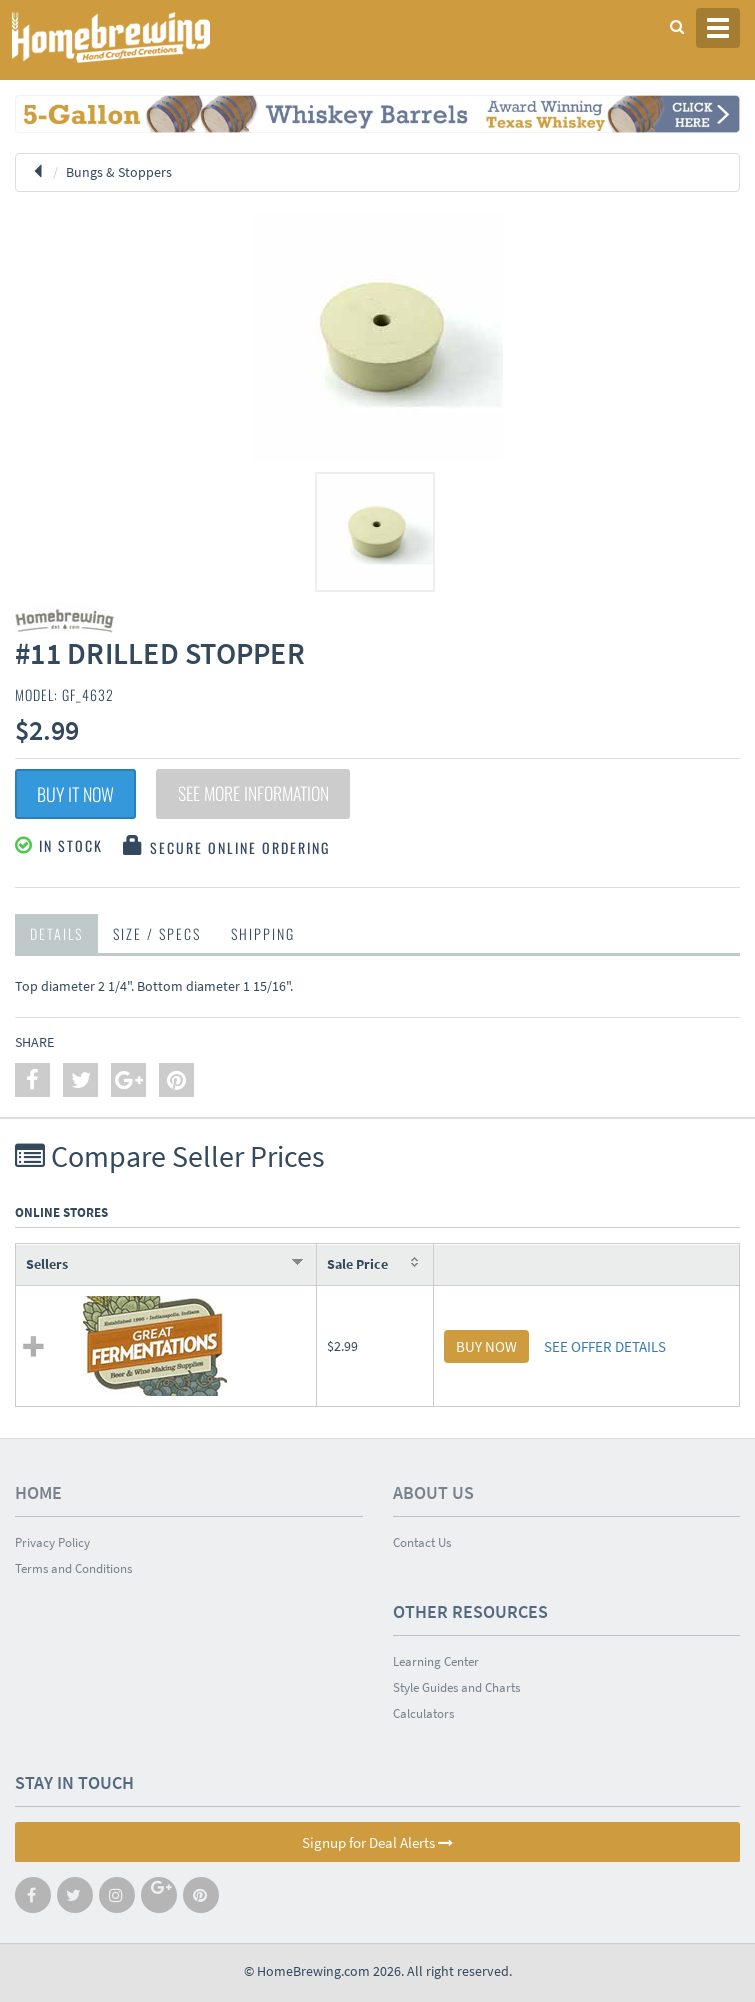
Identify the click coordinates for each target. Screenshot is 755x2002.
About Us (433, 1492)
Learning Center (436, 1661)
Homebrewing (140, 37)
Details (56, 933)
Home (38, 1492)
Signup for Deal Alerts (377, 1842)
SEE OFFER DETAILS (605, 1346)
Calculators (423, 1713)
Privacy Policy (52, 1542)
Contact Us (422, 1542)
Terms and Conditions (73, 1568)
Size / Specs (157, 933)
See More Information (255, 794)
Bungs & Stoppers (119, 172)
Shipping (263, 933)
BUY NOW (486, 1346)
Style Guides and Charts (456, 1687)
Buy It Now (75, 794)
